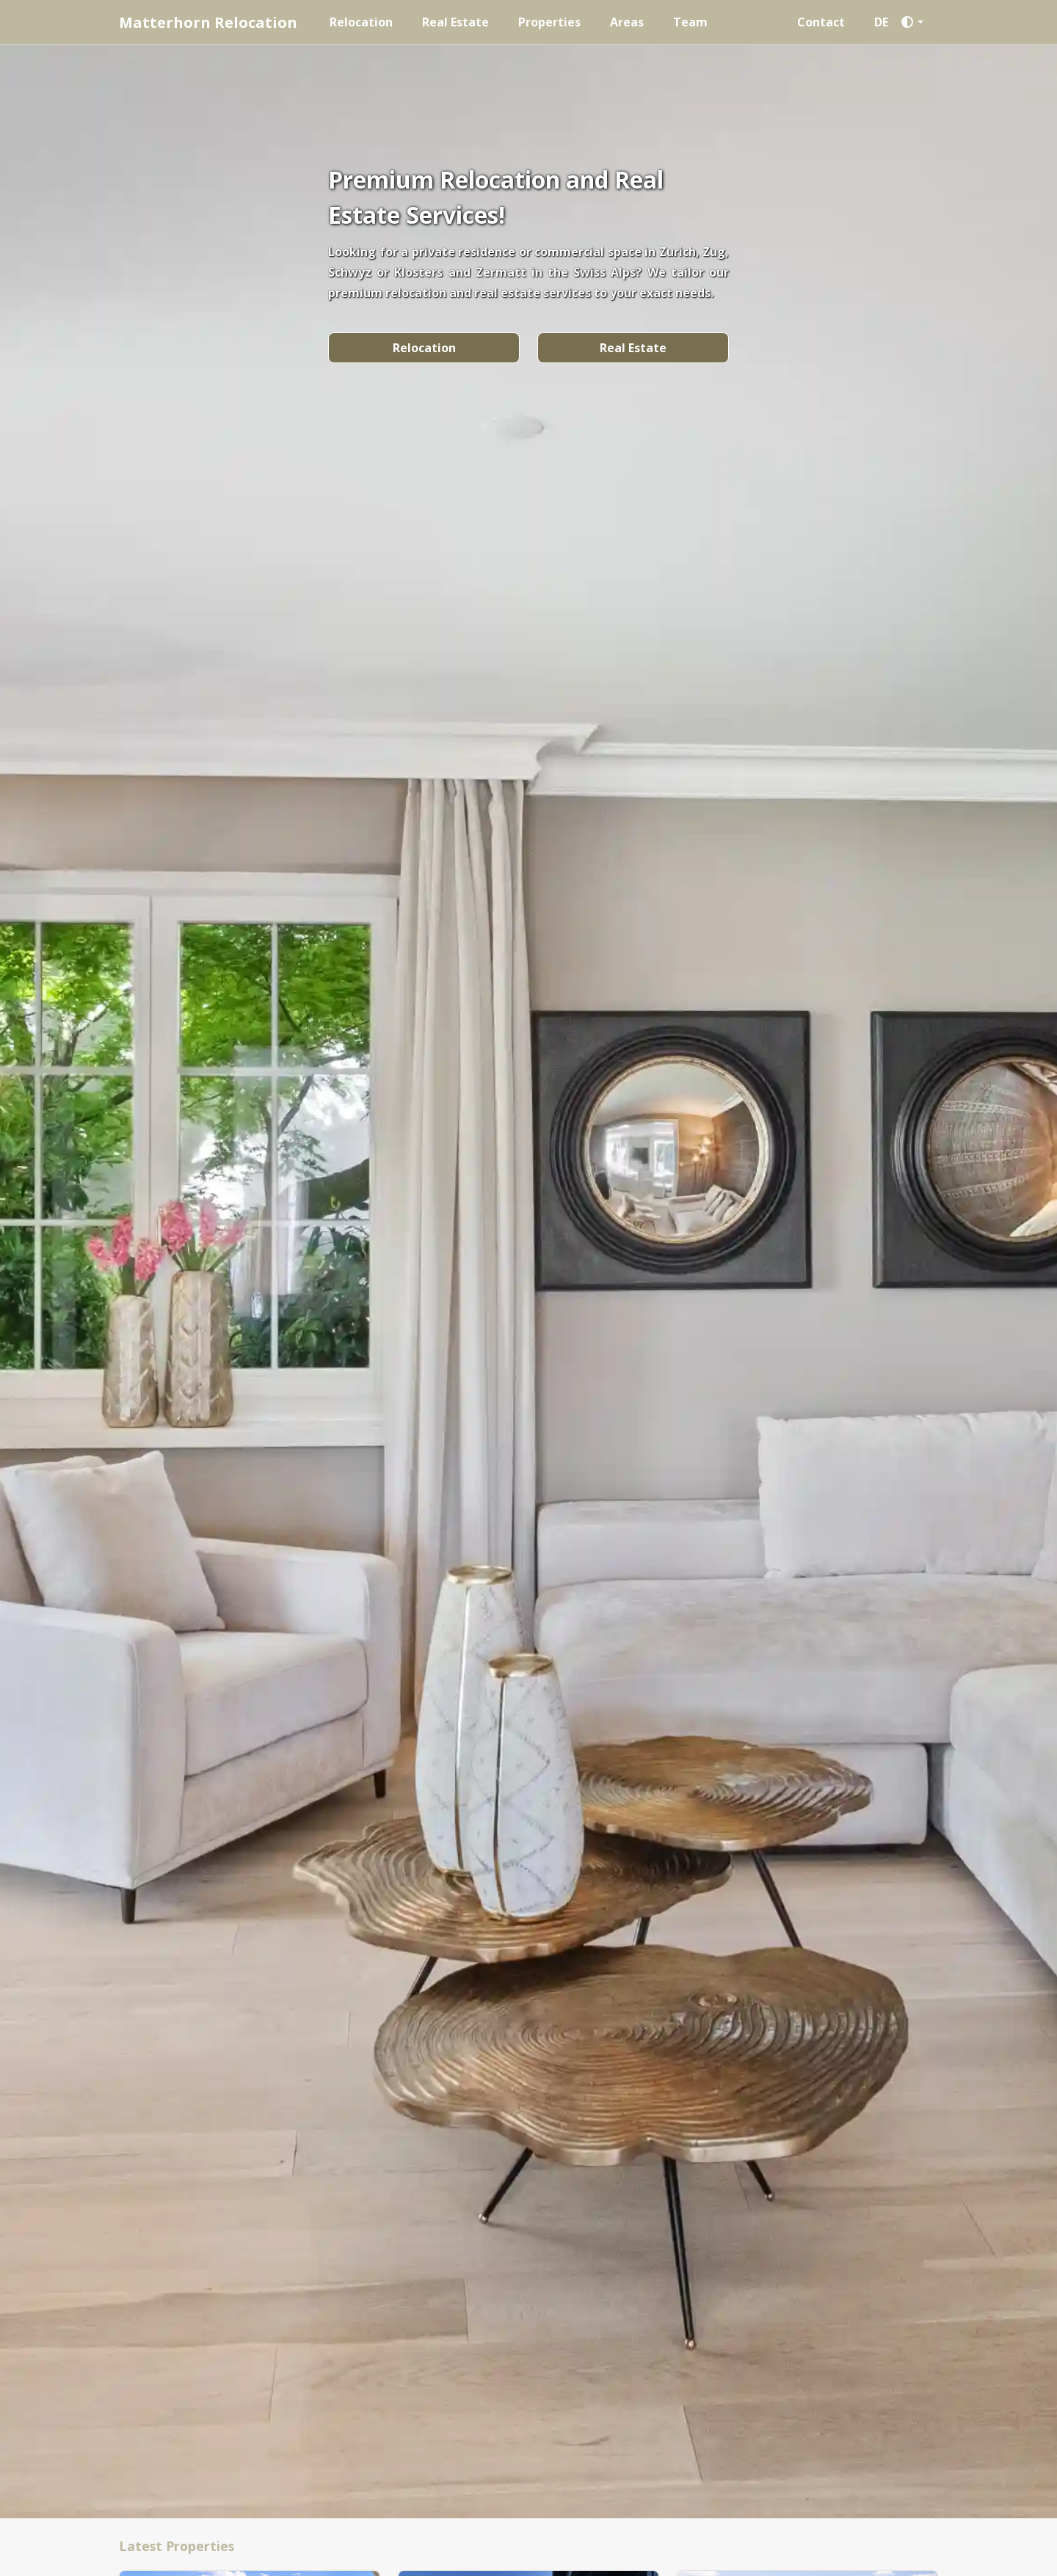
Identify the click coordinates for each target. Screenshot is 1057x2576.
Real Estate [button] (633, 348)
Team (690, 22)
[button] (916, 22)
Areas (627, 22)
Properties (549, 22)
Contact (821, 22)
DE (881, 22)
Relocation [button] (424, 348)
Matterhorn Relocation (208, 22)
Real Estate (455, 22)
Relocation (361, 22)
